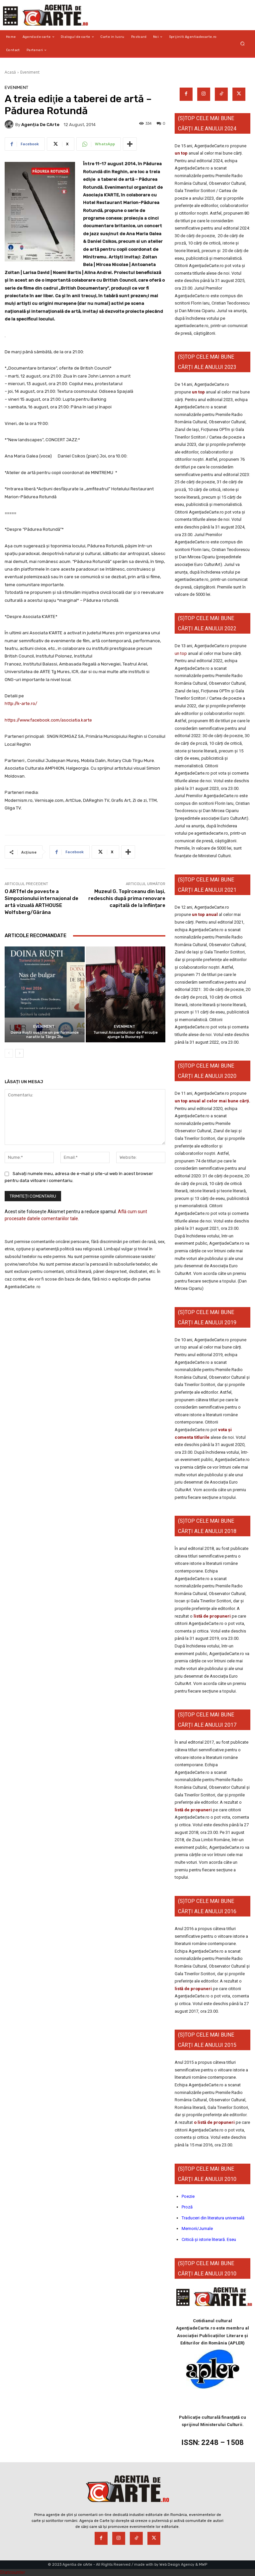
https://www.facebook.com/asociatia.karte (48, 720)
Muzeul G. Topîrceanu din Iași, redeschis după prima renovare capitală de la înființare (126, 898)
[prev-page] (9, 1053)
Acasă (10, 72)
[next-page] (19, 1053)
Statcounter (12, 2572)
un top (181, 153)
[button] (242, 43)
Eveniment (30, 72)
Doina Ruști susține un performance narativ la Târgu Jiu (45, 1034)
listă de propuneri (212, 1616)
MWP (203, 2564)
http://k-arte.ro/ (21, 703)
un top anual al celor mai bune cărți (212, 1100)
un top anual (205, 914)
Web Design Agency (176, 2564)
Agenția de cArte (40, 124)
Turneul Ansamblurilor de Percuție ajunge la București (125, 1034)
